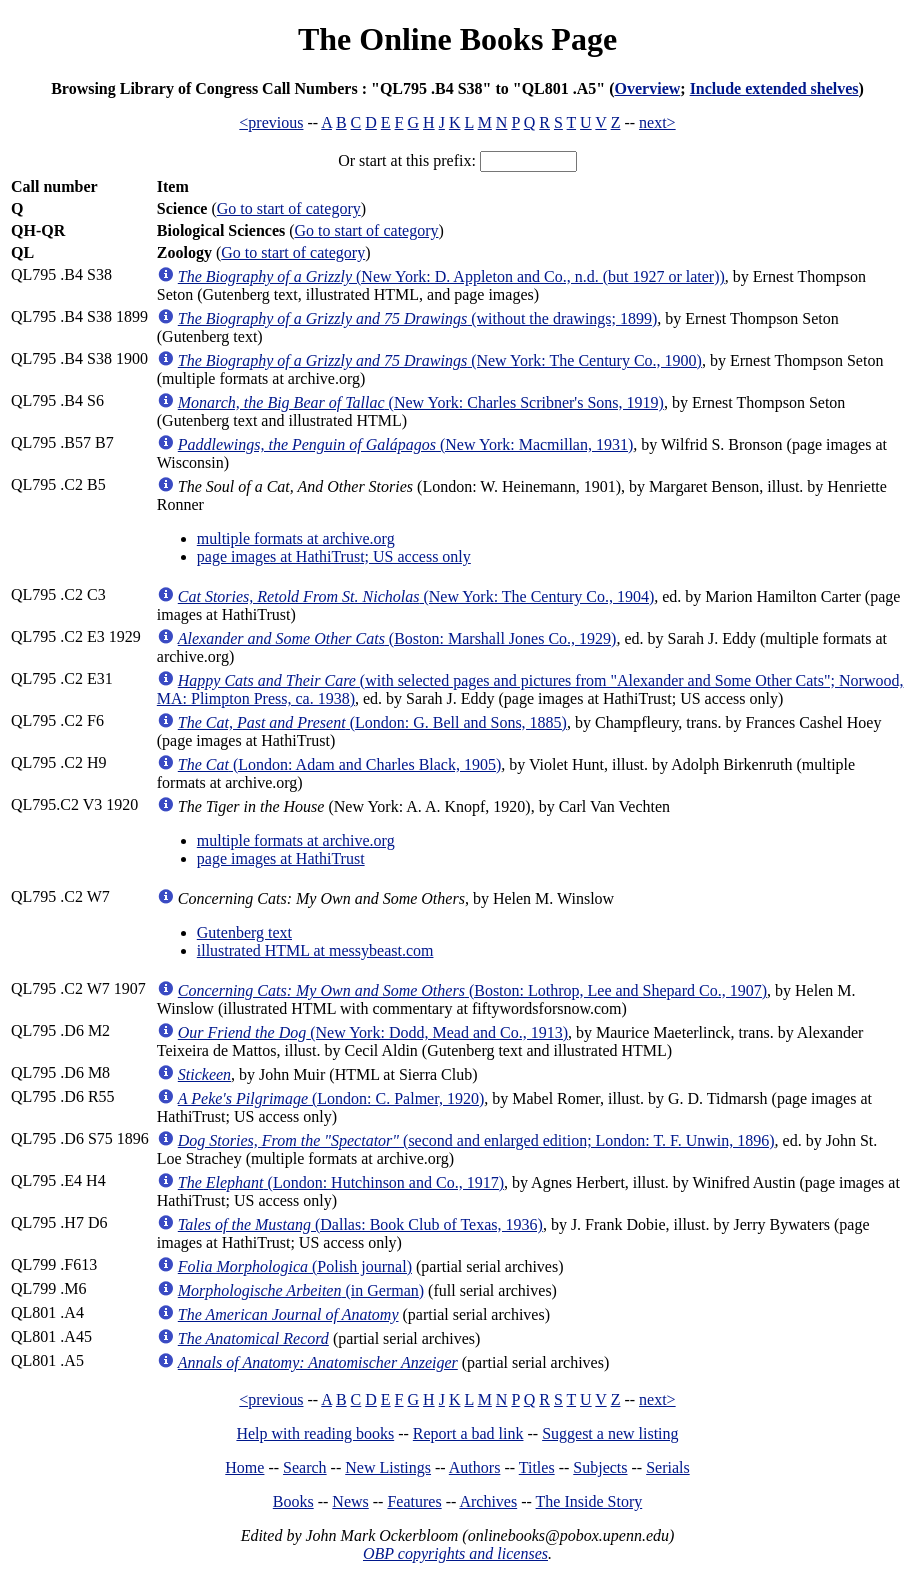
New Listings (388, 1467)
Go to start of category (289, 208)
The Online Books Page (457, 39)
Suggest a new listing (610, 1433)
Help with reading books (315, 1433)
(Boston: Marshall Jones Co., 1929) (397, 638)
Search (305, 1467)
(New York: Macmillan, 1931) (406, 444)
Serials (668, 1467)
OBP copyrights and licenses (455, 1553)
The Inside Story (589, 1501)
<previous (271, 122)
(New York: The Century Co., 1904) (416, 596)
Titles (537, 1467)
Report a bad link (468, 1433)
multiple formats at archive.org (296, 538)
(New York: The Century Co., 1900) (440, 360)
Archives (488, 1501)
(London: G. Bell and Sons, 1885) (372, 722)
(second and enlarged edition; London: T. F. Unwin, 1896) (476, 1140)
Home (244, 1467)
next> (657, 122)
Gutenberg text (244, 932)
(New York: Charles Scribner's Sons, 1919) (421, 402)
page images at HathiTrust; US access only (334, 556)
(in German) (301, 1290)
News (350, 1501)
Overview (648, 88)
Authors (475, 1467)
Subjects (600, 1467)
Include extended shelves (774, 88)
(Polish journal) (295, 1266)
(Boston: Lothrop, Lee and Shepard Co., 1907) (472, 990)
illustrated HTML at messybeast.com (315, 950)
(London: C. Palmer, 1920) (331, 1098)
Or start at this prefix (404, 160)
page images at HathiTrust (281, 858)
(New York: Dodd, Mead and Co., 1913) (373, 1032)
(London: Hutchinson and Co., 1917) (341, 1182)
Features (414, 1501)
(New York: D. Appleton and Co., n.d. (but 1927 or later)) (451, 276)
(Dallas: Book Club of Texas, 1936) (360, 1224)
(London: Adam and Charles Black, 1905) (340, 764)
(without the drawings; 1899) (418, 318)
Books (293, 1501)
